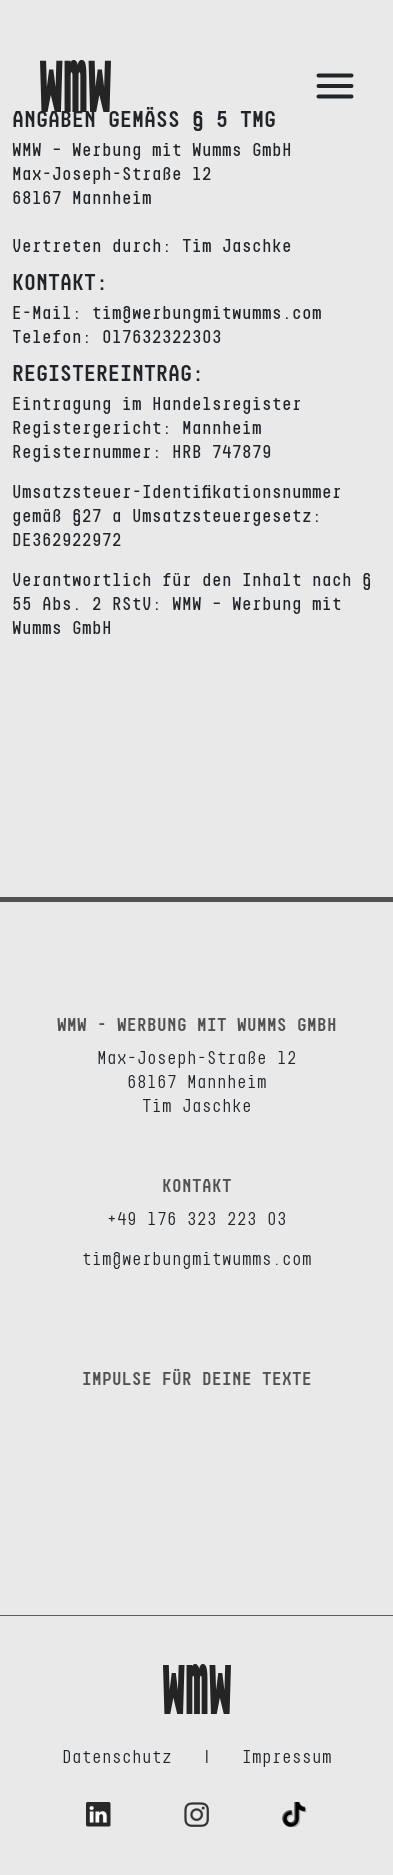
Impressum (287, 1758)
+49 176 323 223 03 (197, 1220)
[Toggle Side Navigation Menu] (335, 86)
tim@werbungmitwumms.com (197, 1260)
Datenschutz (117, 1758)
